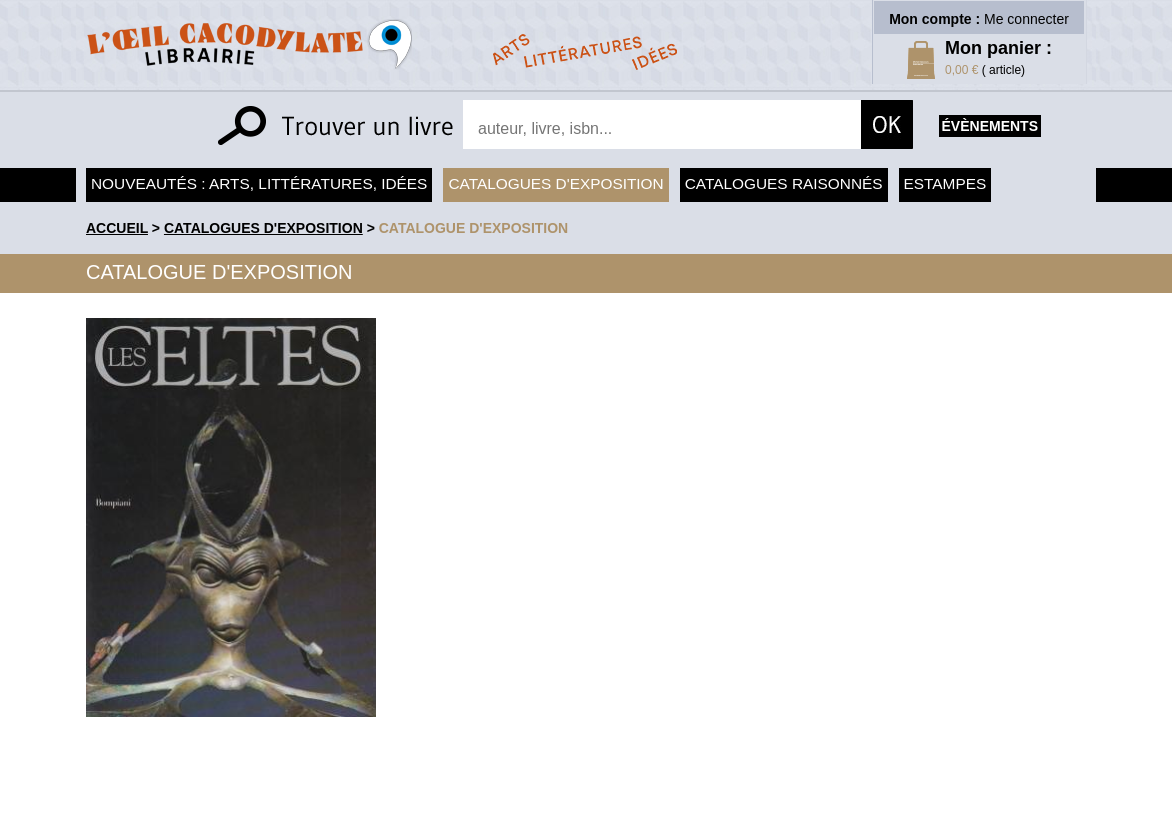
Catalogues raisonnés (784, 183)
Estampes (945, 183)
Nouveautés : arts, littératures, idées (259, 183)
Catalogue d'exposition (474, 228)
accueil (117, 228)
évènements (990, 126)
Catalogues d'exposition (555, 183)
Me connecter (1026, 19)
